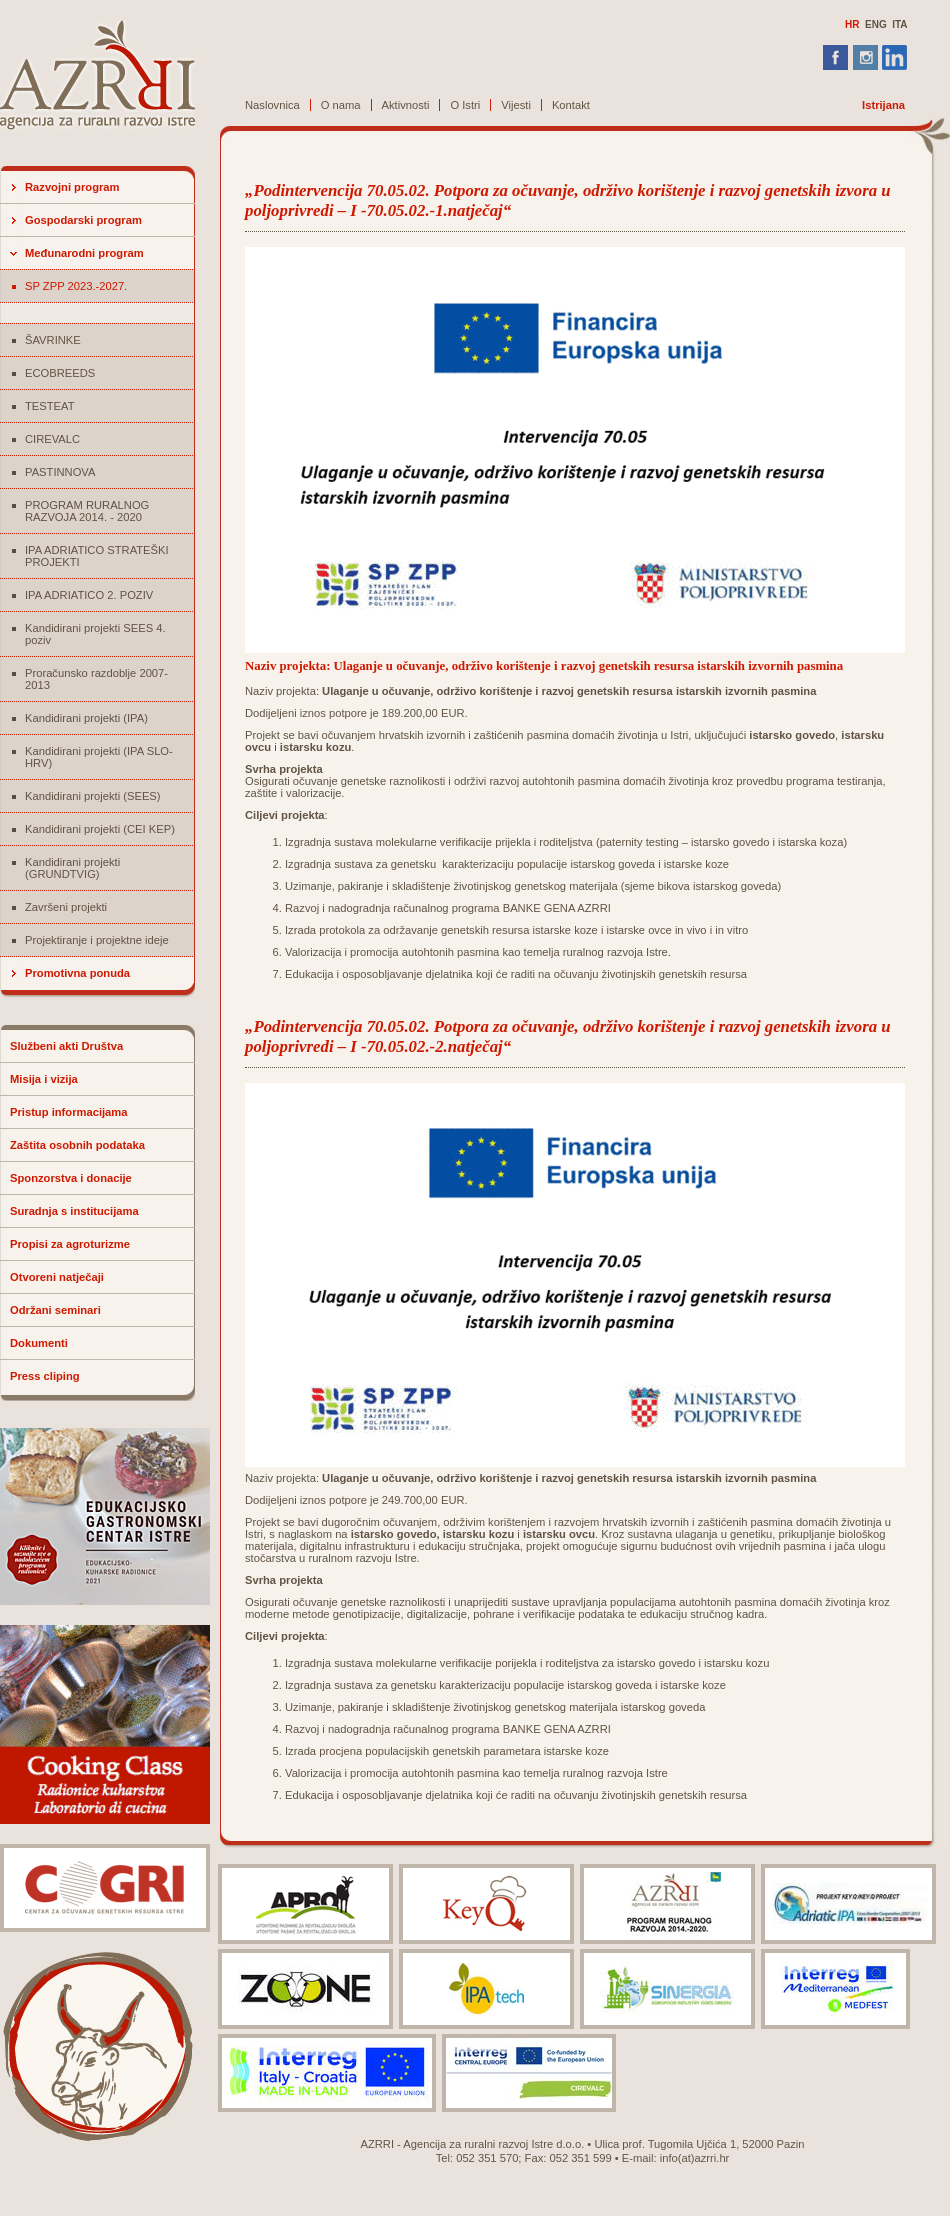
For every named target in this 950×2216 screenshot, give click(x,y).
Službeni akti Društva (66, 1046)
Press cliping (45, 1376)
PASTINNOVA (60, 472)
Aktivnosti (406, 105)
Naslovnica (272, 105)
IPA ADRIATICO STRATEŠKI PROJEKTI (97, 556)
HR (852, 24)
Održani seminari (55, 1310)
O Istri (465, 105)
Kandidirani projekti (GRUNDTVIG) (72, 868)
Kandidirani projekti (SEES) (93, 796)
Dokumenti (39, 1343)
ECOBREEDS (60, 373)
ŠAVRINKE (53, 340)
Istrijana (883, 105)
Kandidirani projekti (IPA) (86, 718)
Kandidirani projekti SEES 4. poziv (95, 634)
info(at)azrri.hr (695, 2158)
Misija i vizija (44, 1079)
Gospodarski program (83, 220)
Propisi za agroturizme (70, 1244)
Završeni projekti (66, 907)
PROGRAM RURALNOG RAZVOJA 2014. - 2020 (87, 511)
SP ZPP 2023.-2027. (76, 286)
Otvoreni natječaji (57, 1277)
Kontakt (571, 105)
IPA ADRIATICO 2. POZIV (89, 595)
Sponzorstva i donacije (71, 1178)
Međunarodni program (84, 253)
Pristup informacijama (69, 1112)
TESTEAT (50, 406)
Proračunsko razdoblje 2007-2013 (96, 679)
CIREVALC (52, 439)
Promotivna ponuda (77, 973)
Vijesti (516, 105)
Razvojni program (72, 187)
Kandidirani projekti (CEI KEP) (100, 829)
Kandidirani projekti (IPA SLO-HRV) (99, 757)
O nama (341, 105)
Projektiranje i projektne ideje (97, 940)
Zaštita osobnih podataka (77, 1145)
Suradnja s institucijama (74, 1211)
